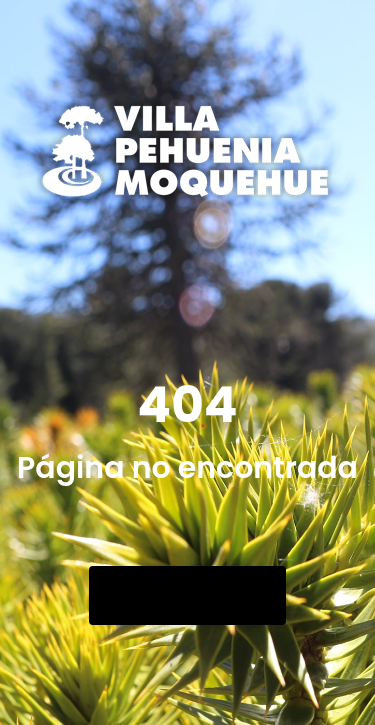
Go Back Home (187, 595)
